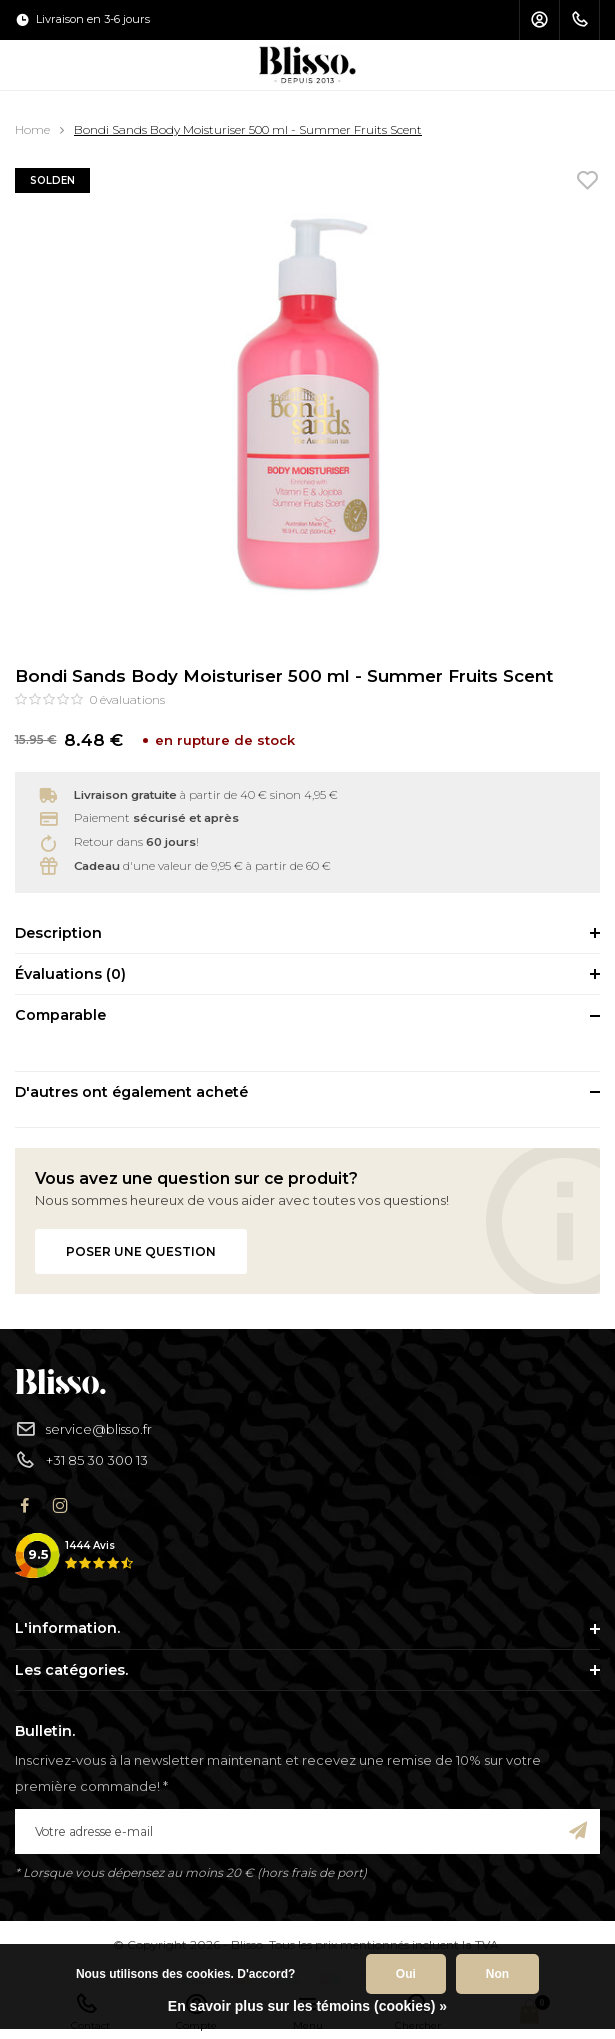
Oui (406, 1974)
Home (32, 129)
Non (497, 1974)
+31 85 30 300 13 (81, 1460)
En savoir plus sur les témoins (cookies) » (307, 2006)
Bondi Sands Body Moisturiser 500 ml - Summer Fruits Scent (248, 129)
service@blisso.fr (83, 1429)
